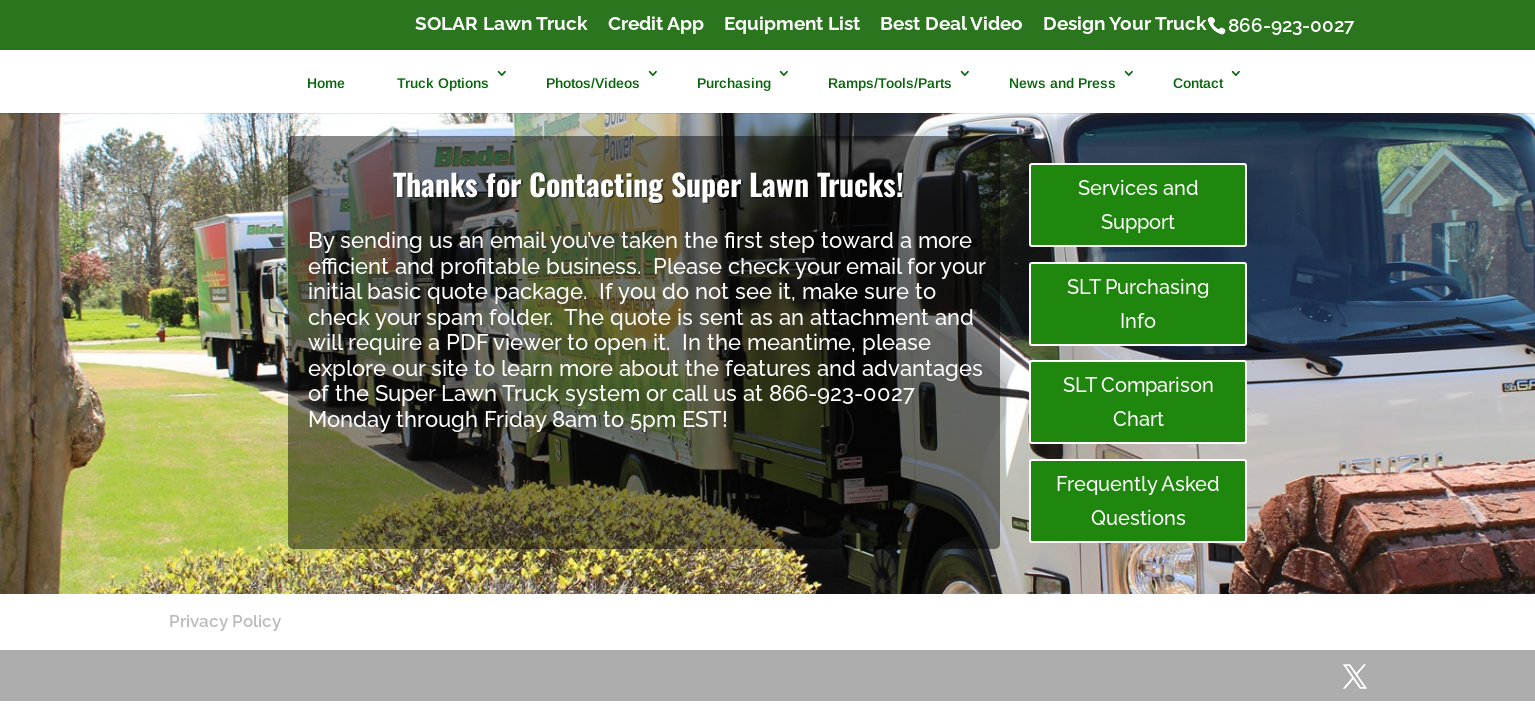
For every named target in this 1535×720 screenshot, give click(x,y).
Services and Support (1138, 205)
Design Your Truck (1125, 24)
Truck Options (443, 83)
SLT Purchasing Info (1138, 304)
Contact (1198, 83)
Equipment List (792, 24)
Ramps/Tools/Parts (890, 83)
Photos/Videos (593, 83)
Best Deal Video (951, 24)
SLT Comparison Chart (1138, 402)
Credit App (656, 24)
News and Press (1062, 83)
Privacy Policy (225, 621)
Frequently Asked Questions (1138, 501)
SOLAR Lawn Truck (501, 24)
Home (326, 83)
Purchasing (734, 83)
